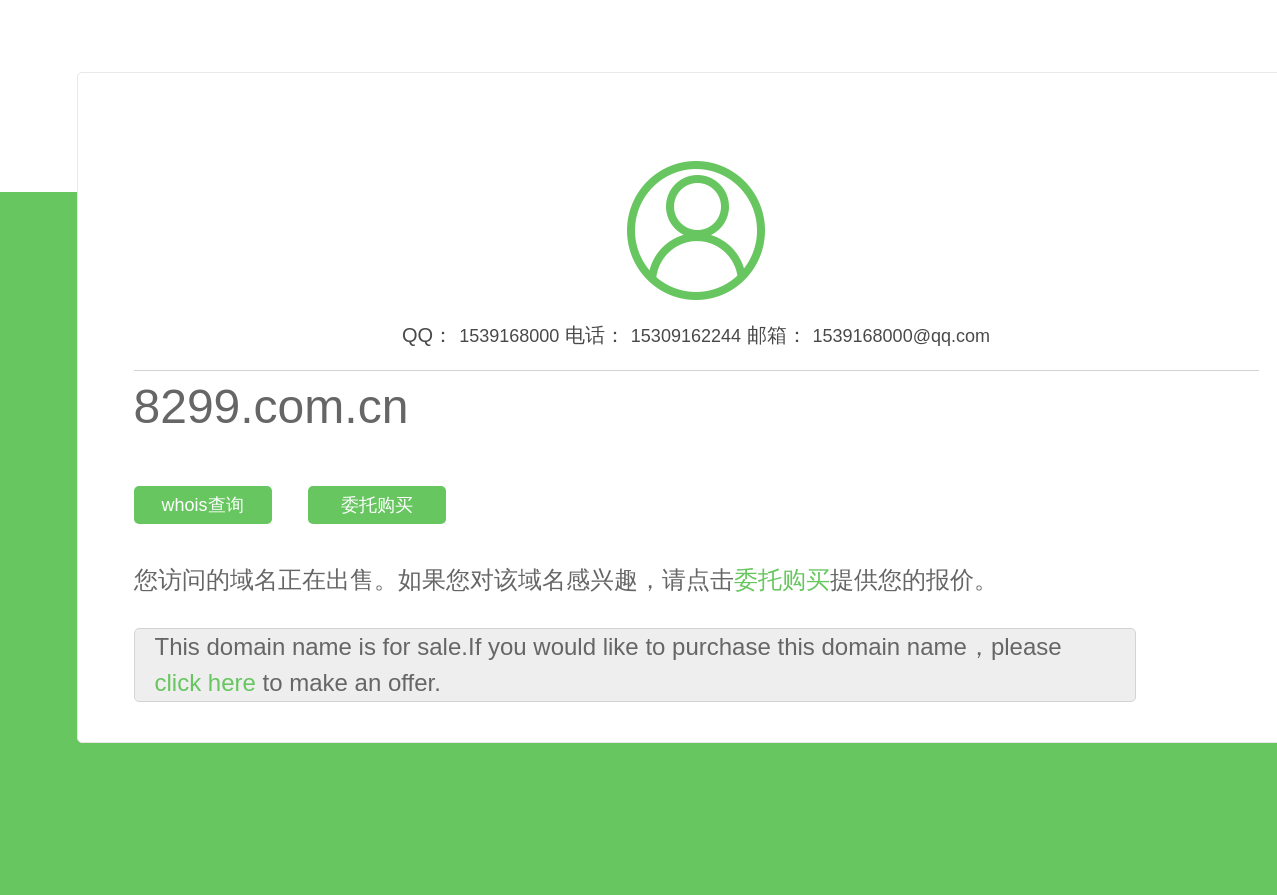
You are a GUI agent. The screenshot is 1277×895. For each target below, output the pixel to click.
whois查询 (202, 505)
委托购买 (377, 505)
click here (205, 682)
